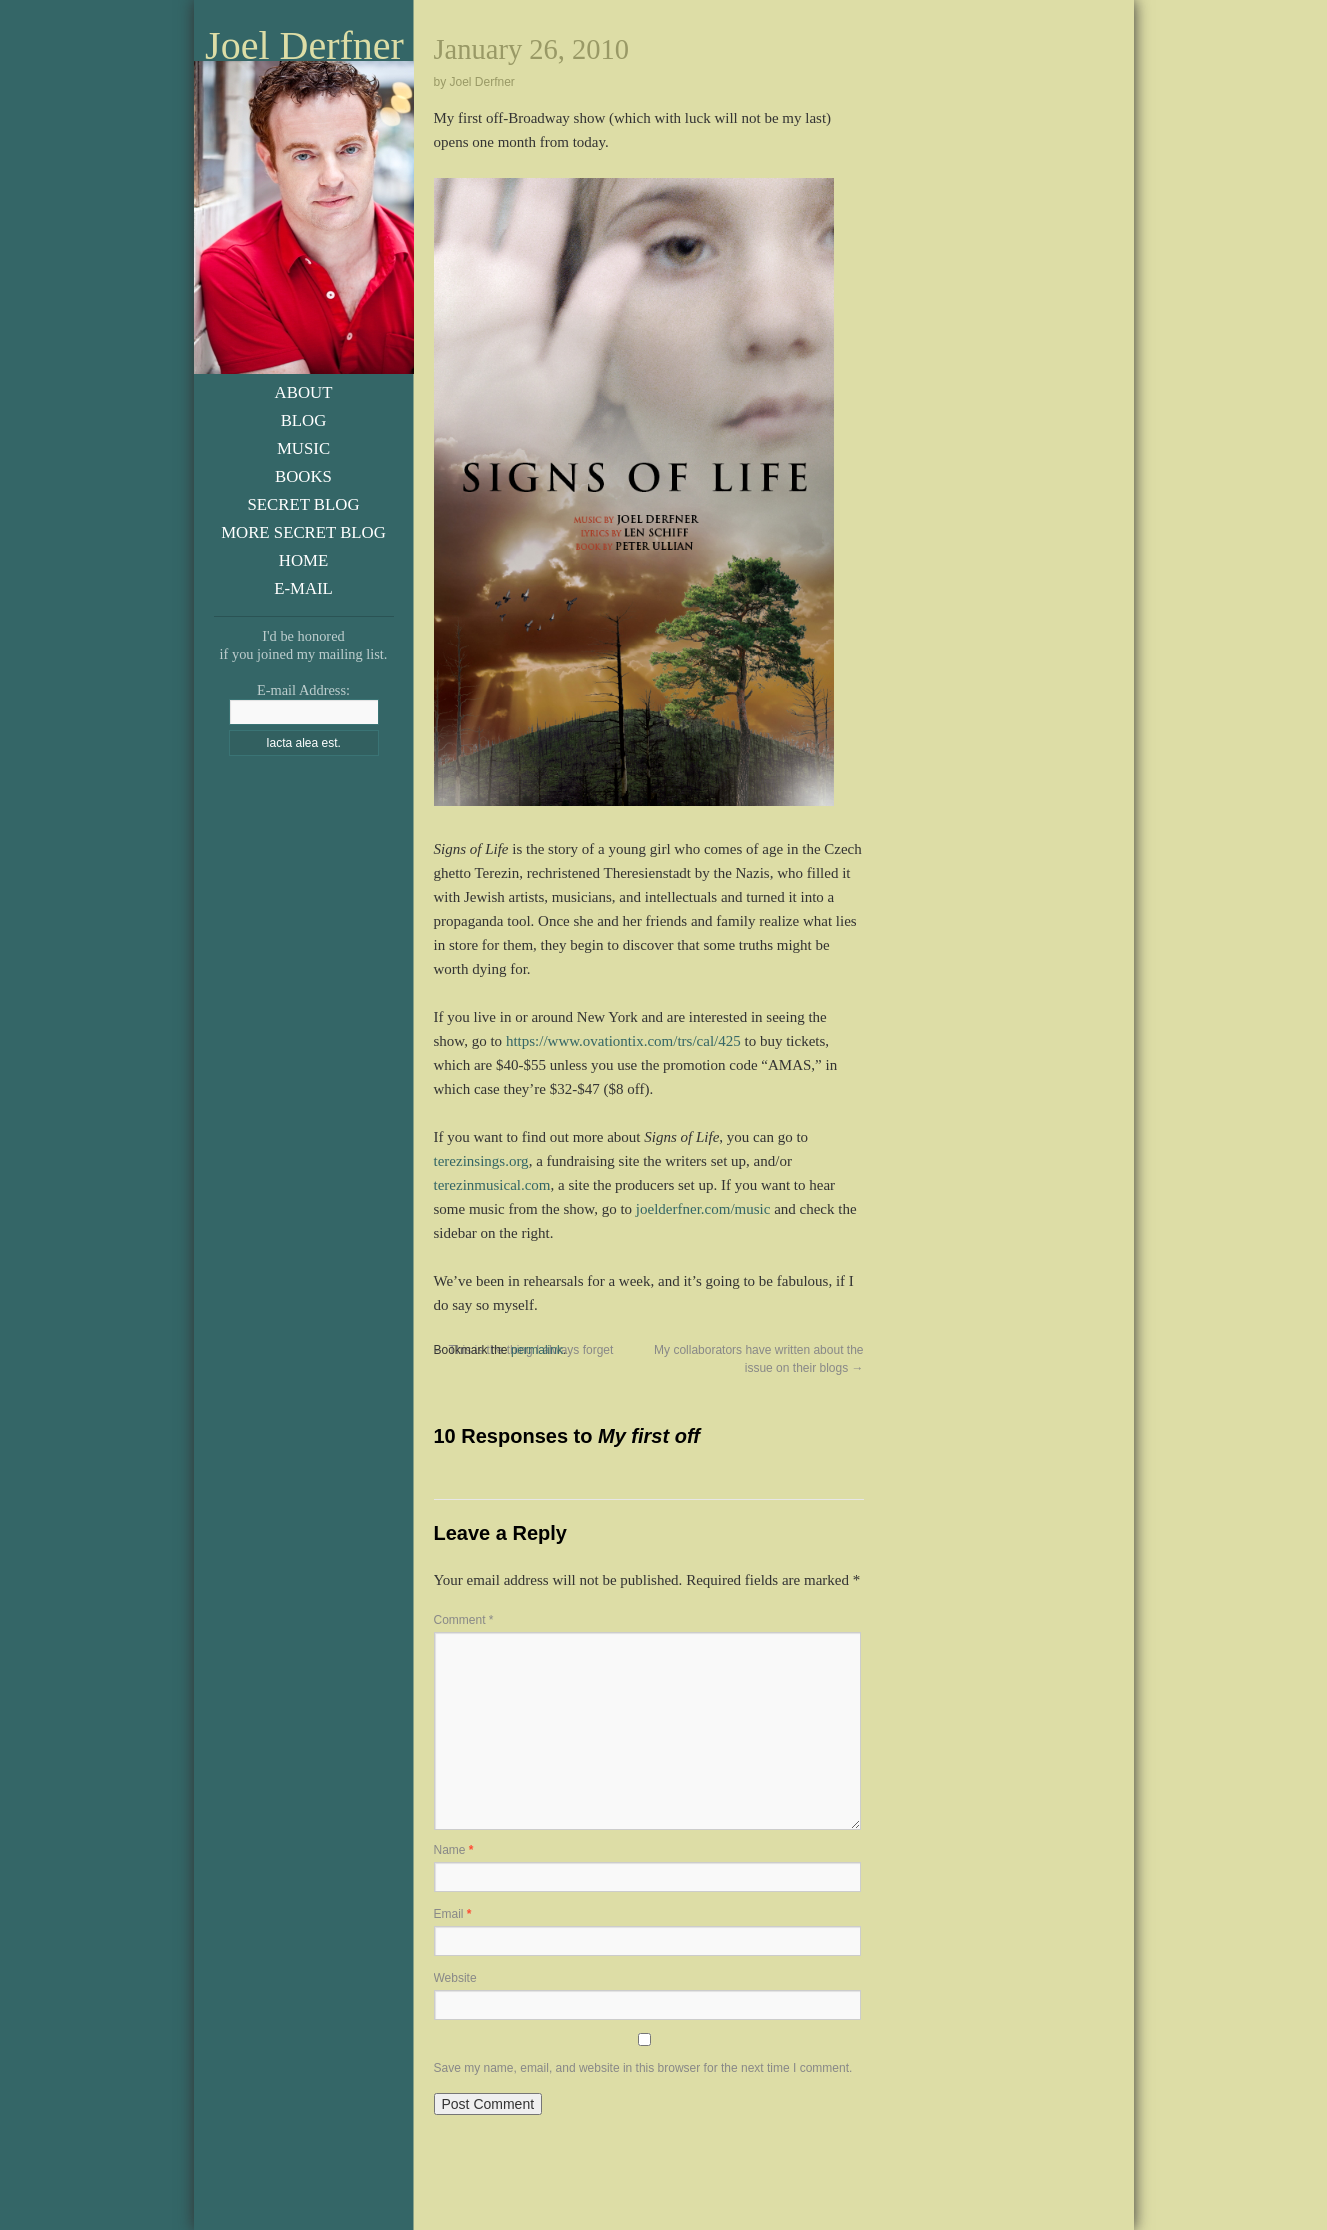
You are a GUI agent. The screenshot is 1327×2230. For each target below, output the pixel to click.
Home (303, 560)
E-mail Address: (303, 690)
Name (454, 1850)
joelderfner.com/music (703, 1209)
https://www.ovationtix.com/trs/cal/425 (623, 1041)
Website (455, 1978)
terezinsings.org (481, 1161)
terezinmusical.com (492, 1185)
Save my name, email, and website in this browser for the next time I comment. (643, 2068)
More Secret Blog (303, 532)
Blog (304, 420)
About (304, 392)
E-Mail (303, 588)
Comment (464, 1620)
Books (303, 476)
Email (453, 1914)
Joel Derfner (304, 46)
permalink (537, 1350)
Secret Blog (303, 504)
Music (303, 448)
